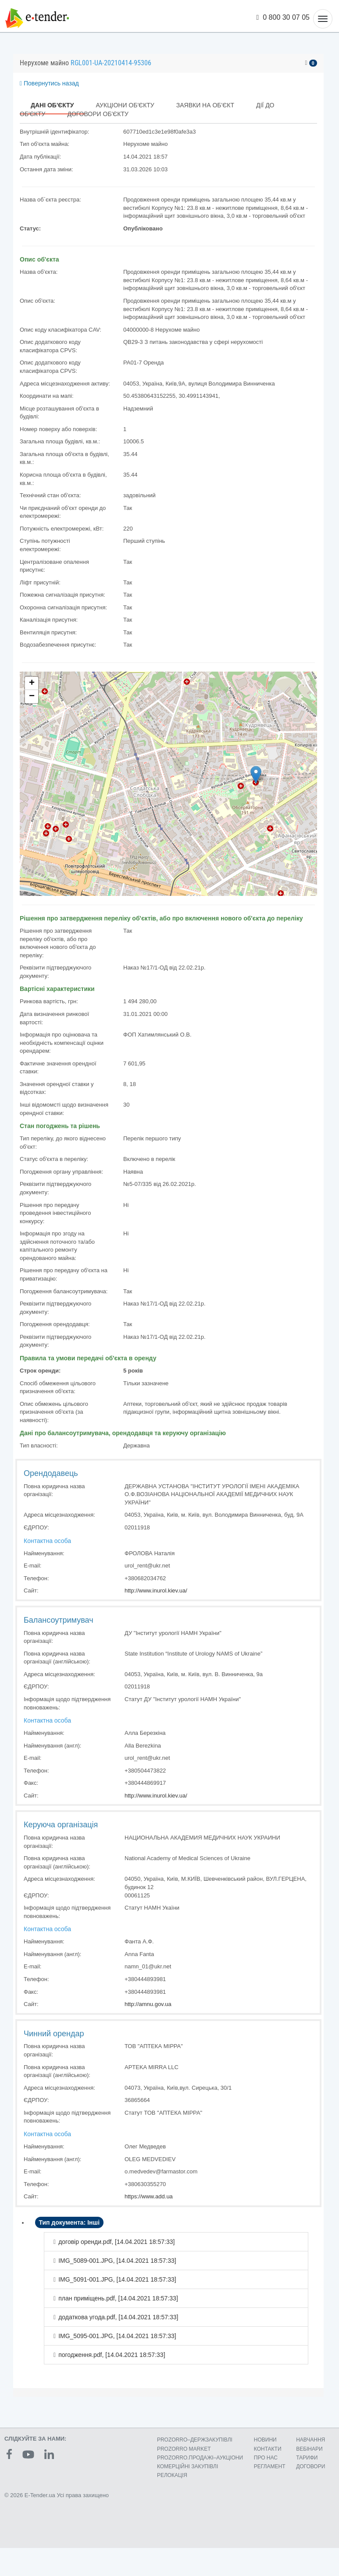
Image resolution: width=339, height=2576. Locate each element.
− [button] (32, 696)
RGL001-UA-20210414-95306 (111, 63)
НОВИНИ (265, 2440)
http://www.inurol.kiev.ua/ (156, 1590)
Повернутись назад (49, 83)
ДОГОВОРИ (310, 2466)
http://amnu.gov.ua (148, 2004)
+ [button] (32, 683)
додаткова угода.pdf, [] (118, 2317)
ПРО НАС (266, 2458)
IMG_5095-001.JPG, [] (117, 2335)
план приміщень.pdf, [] (118, 2298)
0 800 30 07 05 (283, 17)
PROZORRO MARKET (184, 2449)
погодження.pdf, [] (111, 2354)
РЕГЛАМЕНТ (269, 2466)
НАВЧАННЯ (310, 2440)
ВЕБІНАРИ (309, 2449)
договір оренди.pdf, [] (116, 2241)
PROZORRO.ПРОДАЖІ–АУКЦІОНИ (200, 2458)
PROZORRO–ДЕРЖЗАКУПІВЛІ (194, 2440)
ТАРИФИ (307, 2458)
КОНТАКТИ (268, 2449)
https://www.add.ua (149, 2196)
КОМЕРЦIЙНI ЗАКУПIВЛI (187, 2466)
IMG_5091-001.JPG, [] (117, 2279)
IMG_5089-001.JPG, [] (117, 2260)
